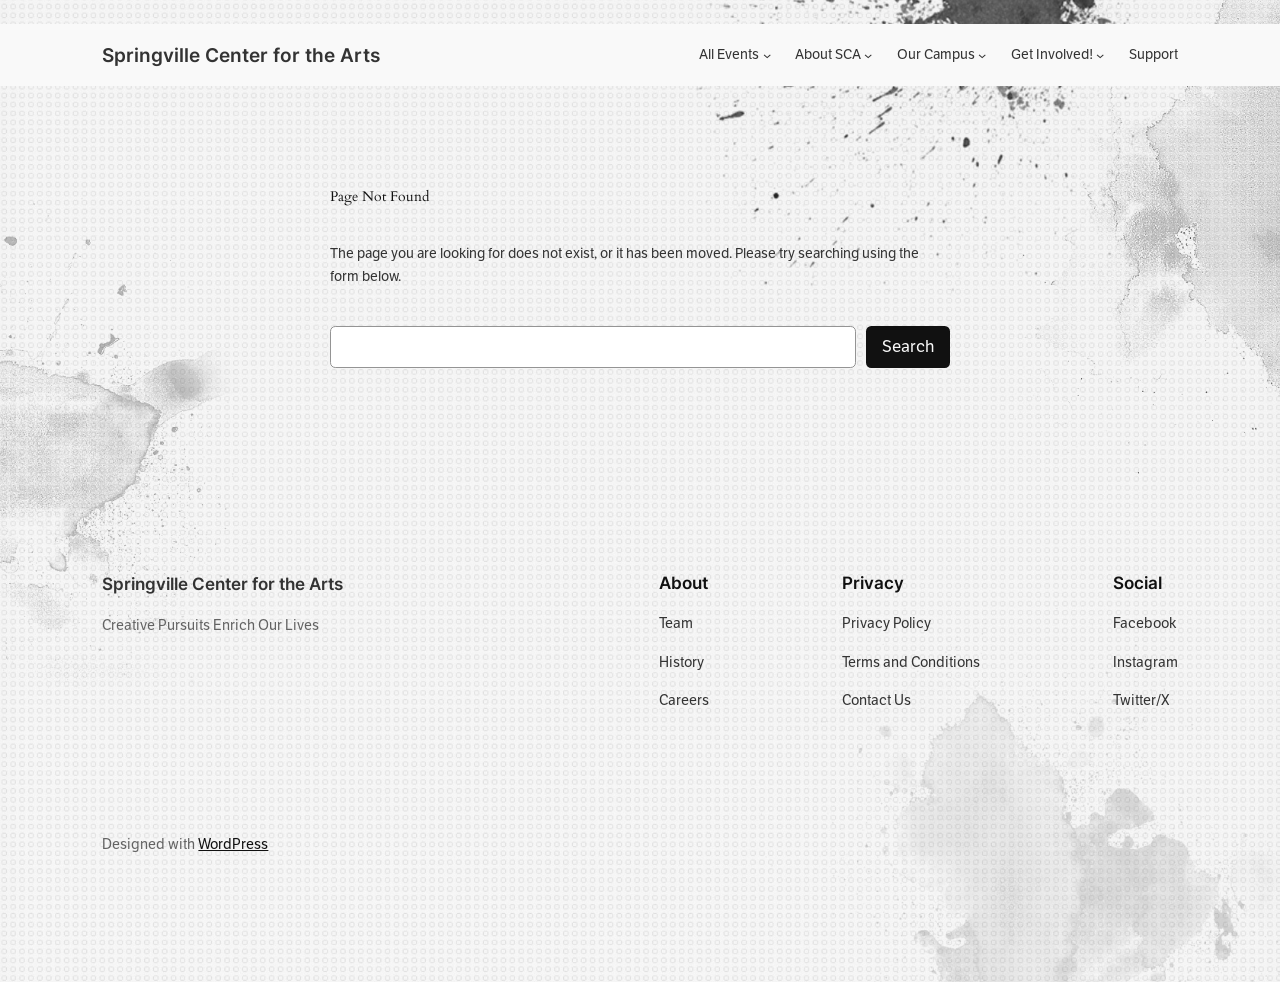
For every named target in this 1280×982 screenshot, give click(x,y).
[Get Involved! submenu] (1100, 55)
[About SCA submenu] (868, 55)
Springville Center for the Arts (241, 55)
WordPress (233, 844)
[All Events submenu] (767, 55)
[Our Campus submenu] (982, 55)
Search (908, 346)
